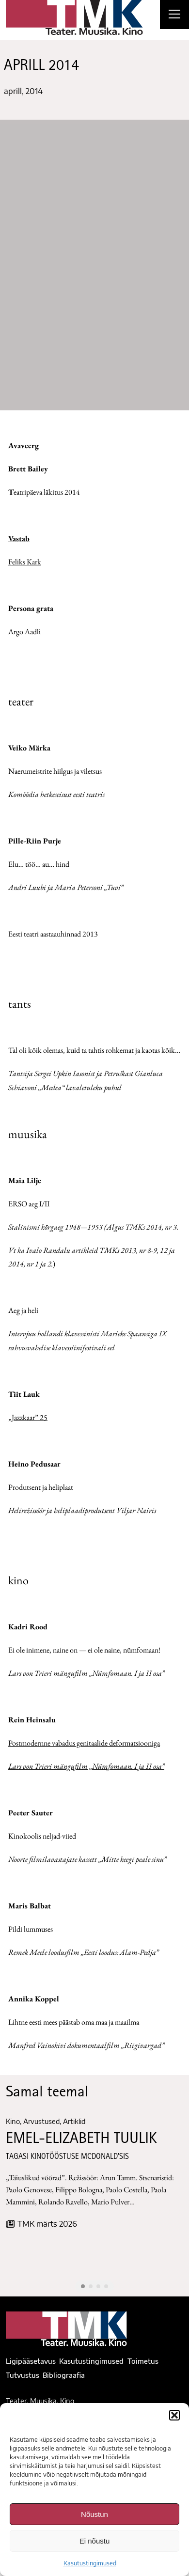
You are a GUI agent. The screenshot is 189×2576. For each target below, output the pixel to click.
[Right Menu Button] (174, 15)
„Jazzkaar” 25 (27, 1417)
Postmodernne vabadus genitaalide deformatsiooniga (84, 1743)
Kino (13, 2121)
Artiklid (74, 2121)
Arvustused (41, 2121)
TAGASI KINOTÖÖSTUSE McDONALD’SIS (67, 2157)
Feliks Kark (24, 562)
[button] (174, 2415)
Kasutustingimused (89, 2563)
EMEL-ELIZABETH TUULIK (81, 2139)
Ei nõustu (94, 2541)
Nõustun (94, 2514)
